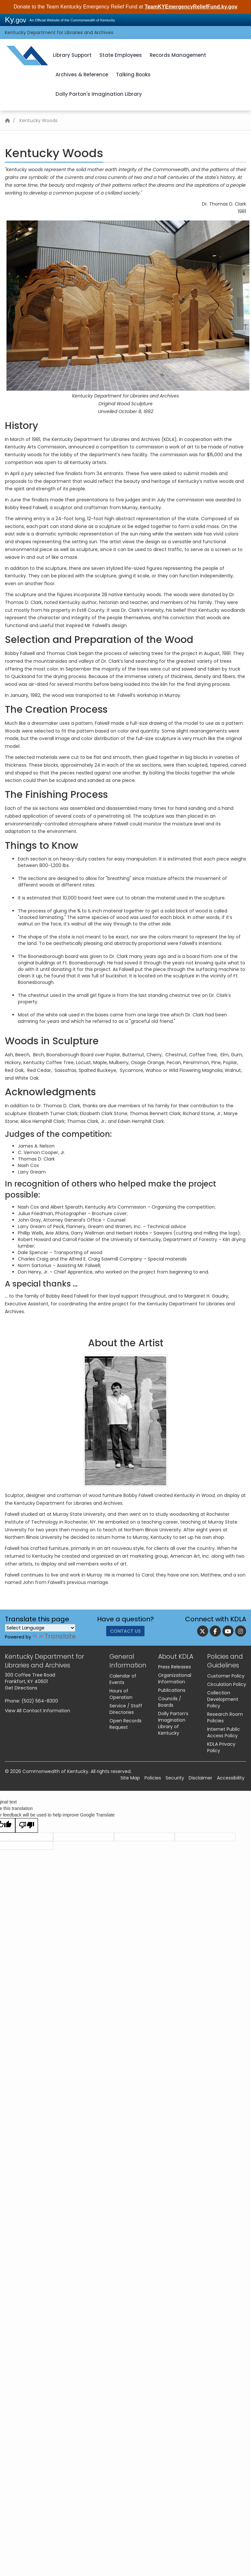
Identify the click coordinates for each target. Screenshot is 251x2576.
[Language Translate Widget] (40, 1628)
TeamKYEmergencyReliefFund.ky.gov (190, 6)
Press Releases (174, 1667)
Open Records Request (125, 1723)
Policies (152, 1778)
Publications (171, 1690)
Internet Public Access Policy (223, 1732)
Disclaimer (200, 1778)
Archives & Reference (82, 74)
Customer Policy (226, 1676)
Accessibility (231, 1778)
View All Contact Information (37, 1710)
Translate (54, 1636)
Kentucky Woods (38, 120)
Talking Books (133, 74)
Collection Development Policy (222, 1699)
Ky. (15, 19)
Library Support (72, 55)
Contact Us (125, 1632)
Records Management (178, 55)
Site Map (130, 1778)
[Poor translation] (26, 1825)
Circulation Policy (226, 1684)
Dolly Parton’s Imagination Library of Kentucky (173, 1723)
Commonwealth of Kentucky (55, 1771)
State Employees (120, 55)
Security (175, 1778)
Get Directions (21, 1688)
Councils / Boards (169, 1701)
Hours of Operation (120, 1694)
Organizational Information (174, 1678)
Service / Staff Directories (125, 1709)
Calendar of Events (122, 1679)
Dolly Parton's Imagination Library (99, 94)
